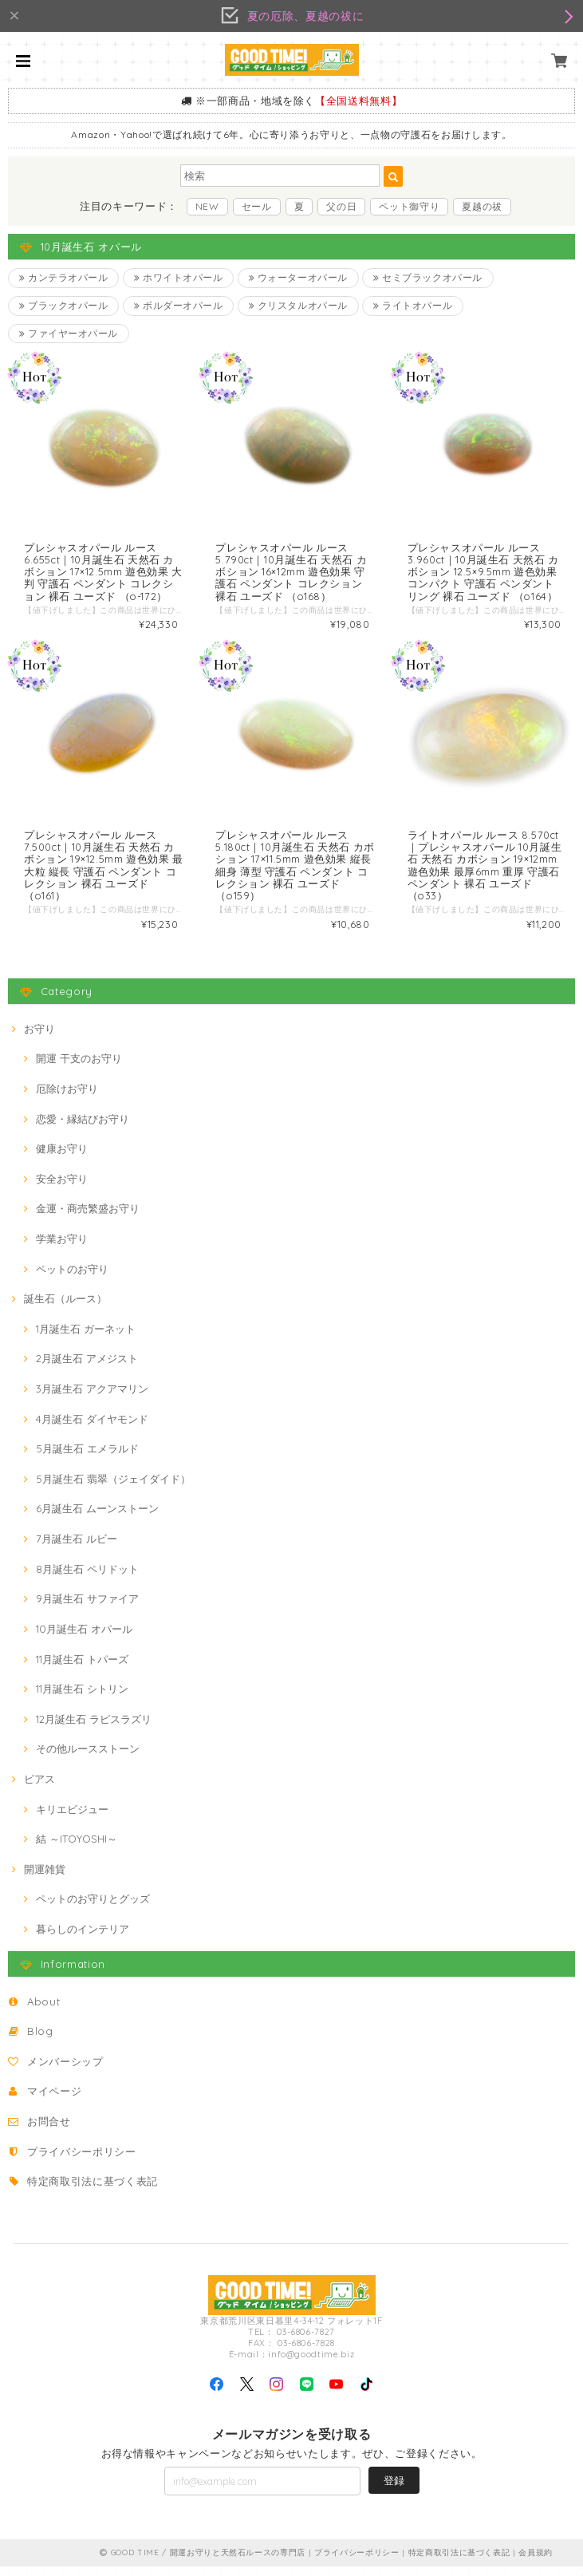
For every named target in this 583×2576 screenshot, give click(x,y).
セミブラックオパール (431, 278)
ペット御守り (409, 206)
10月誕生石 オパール (84, 1639)
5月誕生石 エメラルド (87, 1458)
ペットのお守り (72, 1278)
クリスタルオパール (300, 308)
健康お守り (62, 1158)
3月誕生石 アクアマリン (92, 1399)
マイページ (54, 2101)
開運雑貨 (44, 1879)
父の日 (341, 206)
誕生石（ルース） (65, 1308)
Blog (40, 2041)
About (43, 2011)
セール (257, 206)
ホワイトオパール (180, 278)
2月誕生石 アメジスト (87, 1368)
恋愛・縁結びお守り (82, 1128)
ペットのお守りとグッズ (93, 1908)
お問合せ (49, 2131)
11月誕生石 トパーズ (82, 1668)
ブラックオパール (64, 308)
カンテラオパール (64, 278)
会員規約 (535, 2562)
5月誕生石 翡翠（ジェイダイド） (113, 1489)
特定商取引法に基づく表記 (92, 2191)
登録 (394, 2490)
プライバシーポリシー (81, 2161)
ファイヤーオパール (69, 337)
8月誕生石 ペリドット (87, 1578)
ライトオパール (416, 308)
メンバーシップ (65, 2071)
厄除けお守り (67, 1098)
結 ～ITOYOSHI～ (76, 1849)
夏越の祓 (482, 206)
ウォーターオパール (300, 278)
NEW (207, 206)
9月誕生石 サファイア (87, 1608)
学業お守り (62, 1249)
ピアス (39, 1789)
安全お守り (62, 1189)
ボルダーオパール (180, 308)
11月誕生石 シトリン (82, 1699)
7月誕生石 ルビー (76, 1549)
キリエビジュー (72, 1818)
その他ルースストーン (88, 1758)
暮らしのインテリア (82, 1939)
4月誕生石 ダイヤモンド (92, 1428)
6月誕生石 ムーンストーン (97, 1518)
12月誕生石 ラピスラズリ (94, 1728)
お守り (39, 1038)
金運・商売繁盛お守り (88, 1218)
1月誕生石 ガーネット (86, 1339)
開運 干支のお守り (79, 1068)
